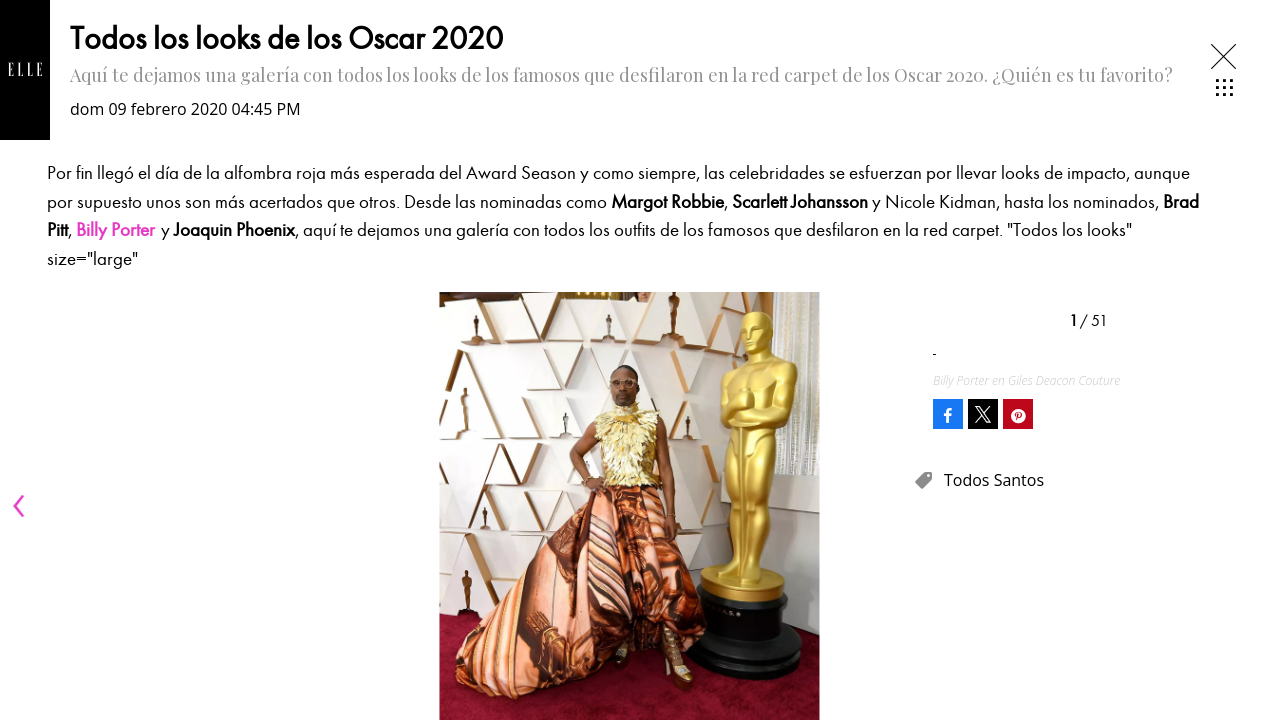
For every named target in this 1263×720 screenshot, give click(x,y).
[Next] (891, 506)
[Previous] (22, 506)
